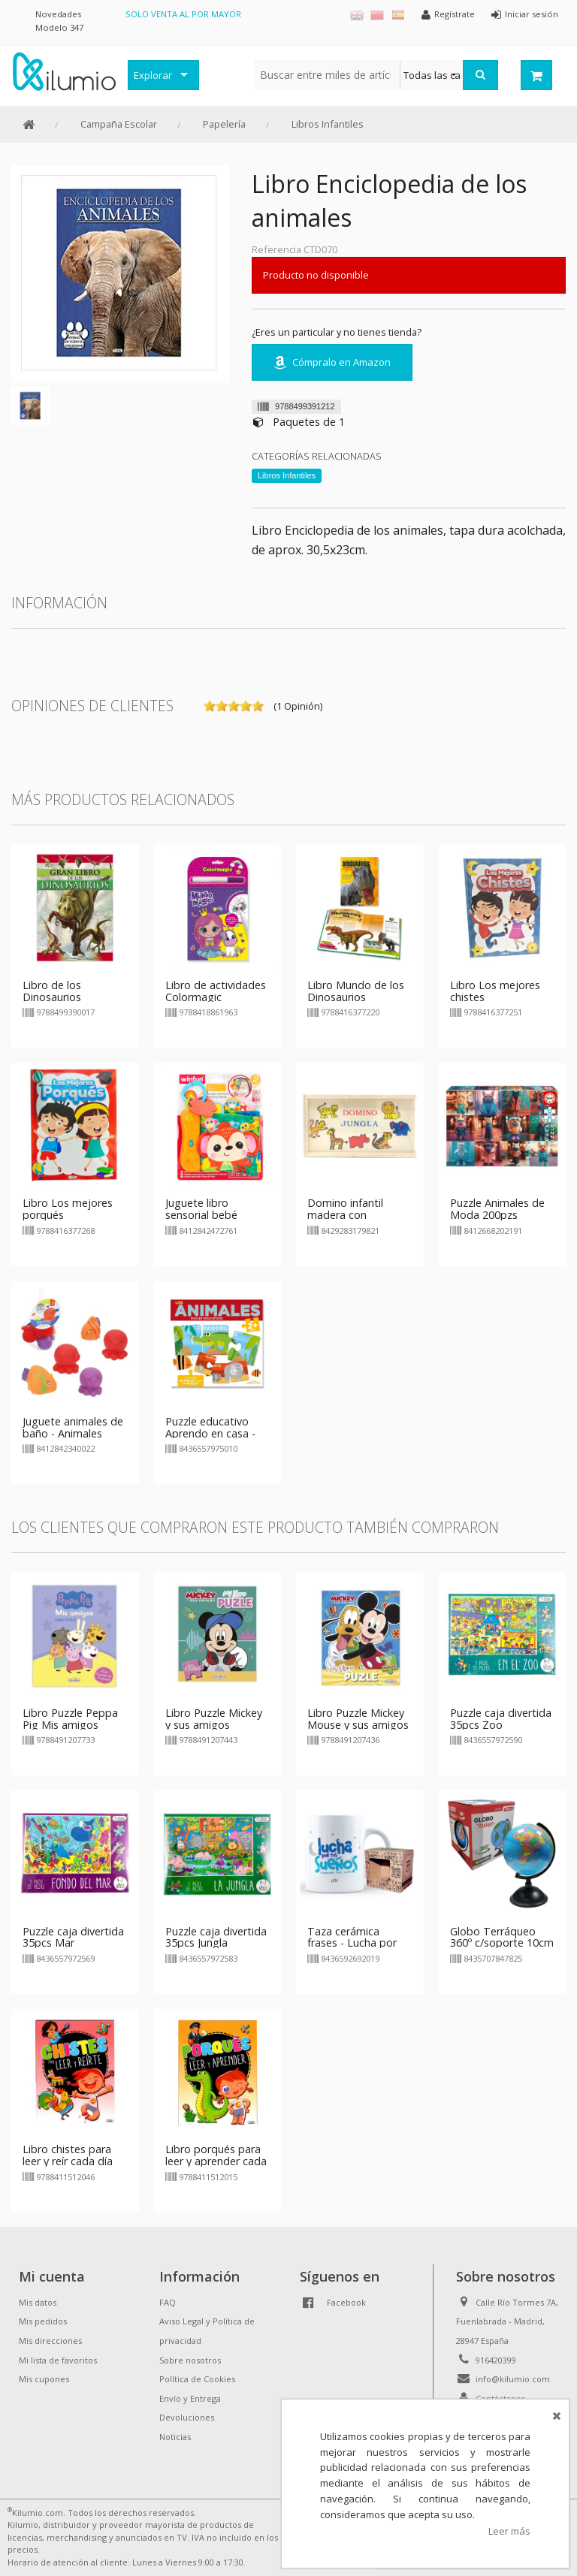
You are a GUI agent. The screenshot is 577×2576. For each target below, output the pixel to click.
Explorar (153, 75)
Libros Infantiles (328, 124)
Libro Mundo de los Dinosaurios (355, 991)
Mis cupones (44, 2378)
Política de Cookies (197, 2378)
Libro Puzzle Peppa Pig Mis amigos (70, 1719)
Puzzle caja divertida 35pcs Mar (73, 1937)
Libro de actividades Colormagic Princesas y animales (216, 997)
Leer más (509, 2531)
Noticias (175, 2436)
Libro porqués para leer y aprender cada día (216, 2161)
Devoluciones (186, 2417)
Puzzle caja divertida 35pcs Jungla (216, 1937)
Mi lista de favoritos (58, 2360)
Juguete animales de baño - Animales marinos (73, 1433)
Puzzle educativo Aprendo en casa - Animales (210, 1433)
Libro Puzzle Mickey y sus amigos (213, 1719)
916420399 (496, 2360)
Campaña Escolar (118, 124)
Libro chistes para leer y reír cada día (68, 2155)
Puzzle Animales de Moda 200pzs (497, 1209)
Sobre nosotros (190, 2360)
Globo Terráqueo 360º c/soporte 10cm (502, 1937)
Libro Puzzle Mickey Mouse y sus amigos (358, 1719)
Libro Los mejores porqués (68, 1209)
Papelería (224, 124)
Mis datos (37, 2302)
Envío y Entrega (190, 2398)
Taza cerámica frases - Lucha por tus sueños (352, 1943)
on (210, 706)
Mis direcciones (50, 2340)
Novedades (58, 14)
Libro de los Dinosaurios (52, 991)
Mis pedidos (43, 2321)
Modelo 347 (59, 27)
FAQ (167, 2302)
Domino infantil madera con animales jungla (345, 1215)
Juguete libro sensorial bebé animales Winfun (205, 1215)
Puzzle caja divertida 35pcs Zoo (500, 1719)
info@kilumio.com (513, 2378)
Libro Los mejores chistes (495, 991)
